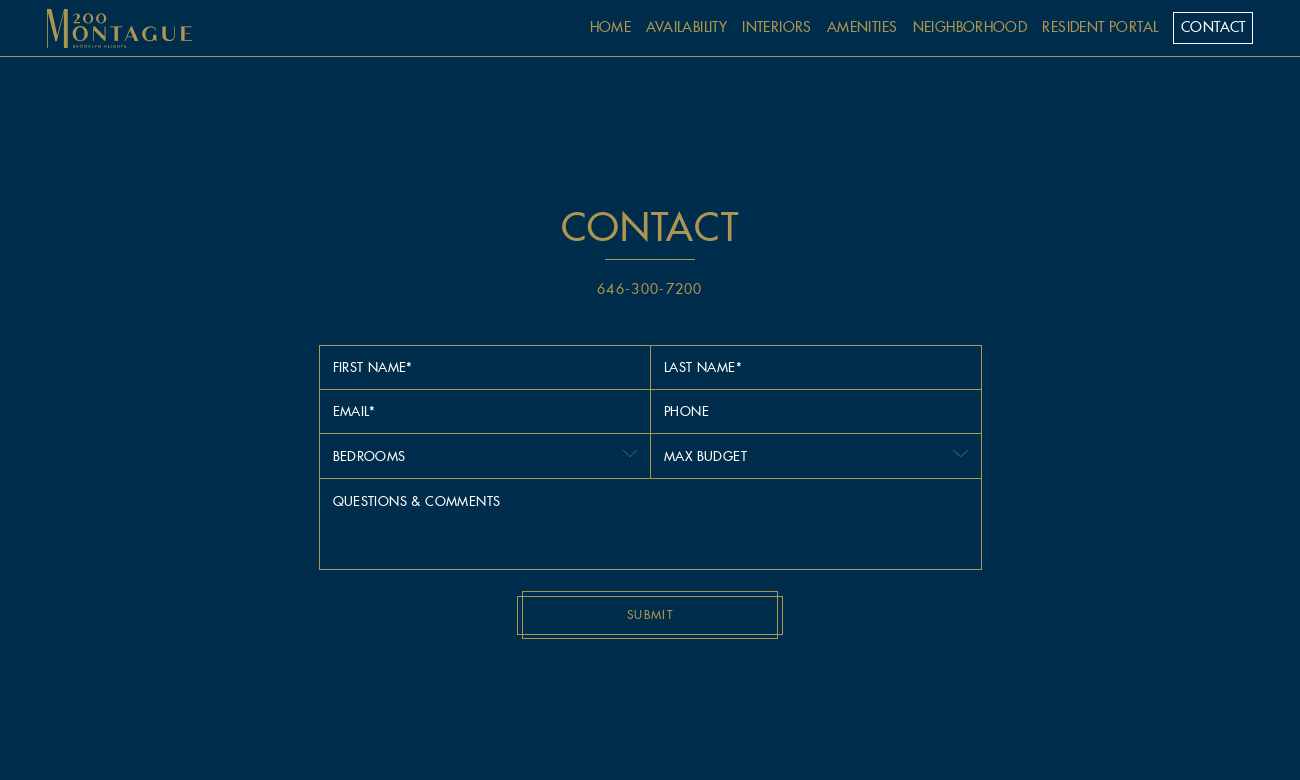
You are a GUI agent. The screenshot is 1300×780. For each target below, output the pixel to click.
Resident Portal (1100, 27)
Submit (650, 614)
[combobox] (485, 456)
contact (1213, 27)
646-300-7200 (650, 289)
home (611, 27)
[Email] (485, 411)
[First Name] (485, 367)
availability (686, 27)
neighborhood (970, 27)
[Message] (650, 524)
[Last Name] (816, 367)
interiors (777, 27)
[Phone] (816, 411)
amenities (862, 27)
